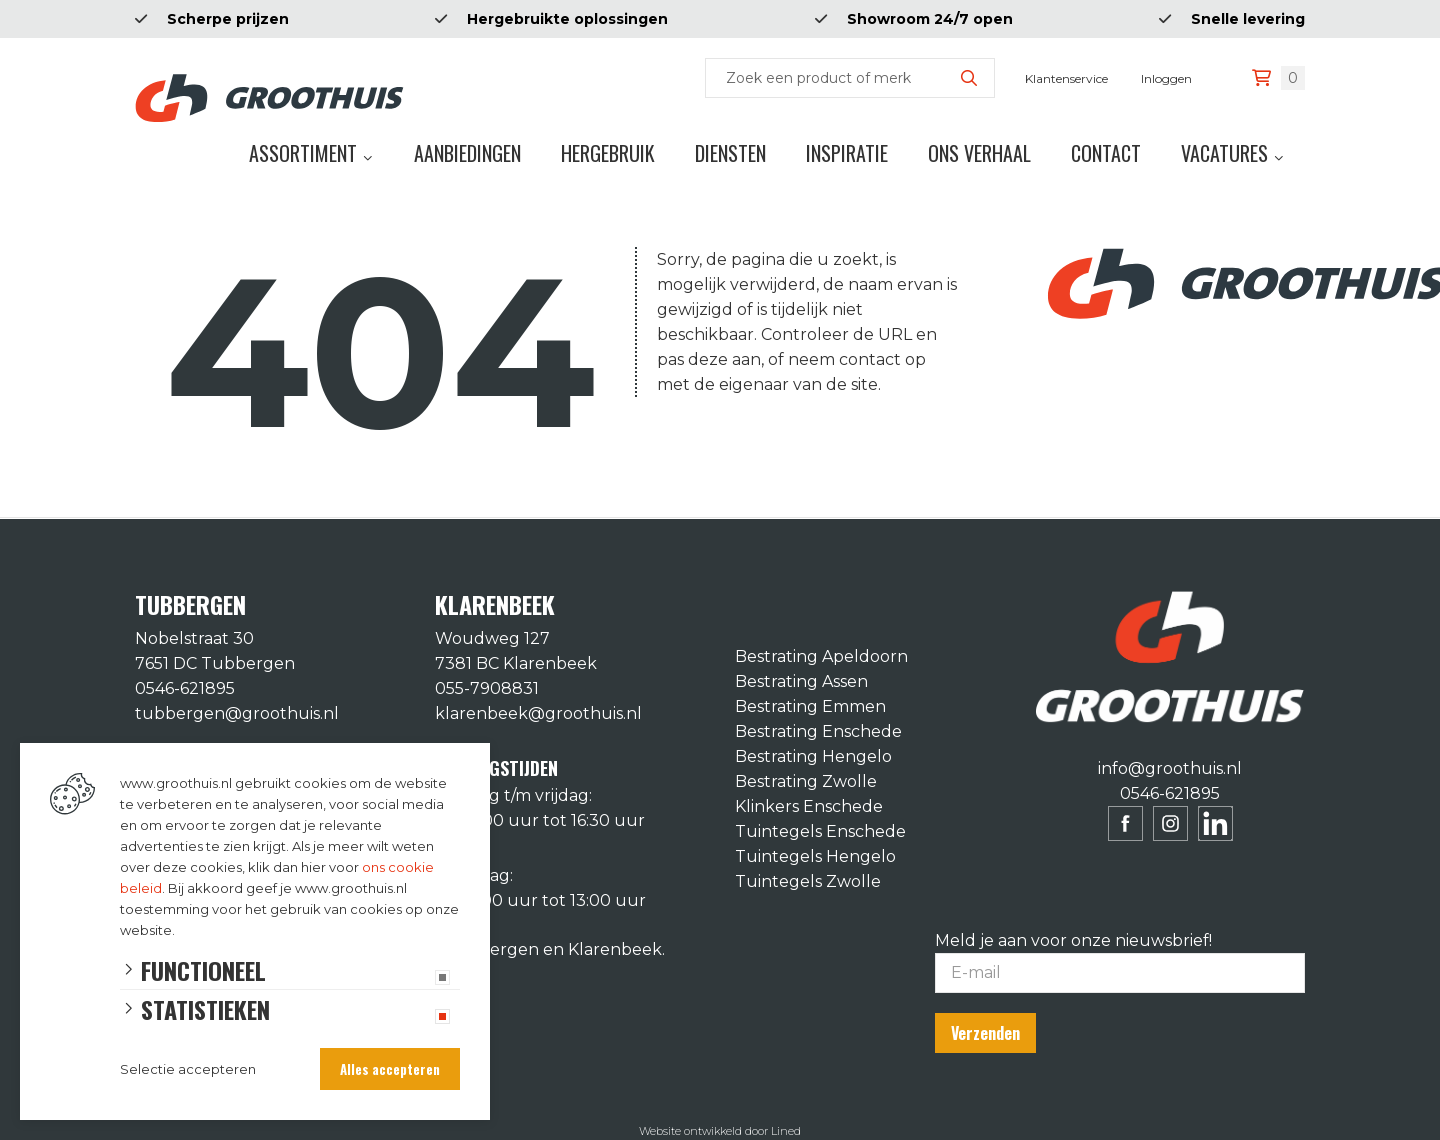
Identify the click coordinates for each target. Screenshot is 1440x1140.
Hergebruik (608, 153)
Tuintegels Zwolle (808, 881)
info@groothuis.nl (1170, 768)
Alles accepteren (390, 1069)
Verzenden (985, 1033)
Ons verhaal (979, 153)
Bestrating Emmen (810, 706)
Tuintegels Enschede (820, 831)
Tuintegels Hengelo (815, 856)
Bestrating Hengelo (813, 756)
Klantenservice (1066, 78)
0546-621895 (185, 688)
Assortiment (303, 153)
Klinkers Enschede (809, 806)
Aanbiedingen (467, 153)
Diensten (730, 153)
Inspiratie (847, 153)
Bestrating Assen (801, 681)
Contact (1106, 153)
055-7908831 (487, 688)
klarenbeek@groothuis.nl (538, 713)
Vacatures (1224, 153)
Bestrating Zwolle (806, 781)
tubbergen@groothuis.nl (237, 713)
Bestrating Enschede (818, 731)
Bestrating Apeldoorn (821, 656)
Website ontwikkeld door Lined (720, 1131)
